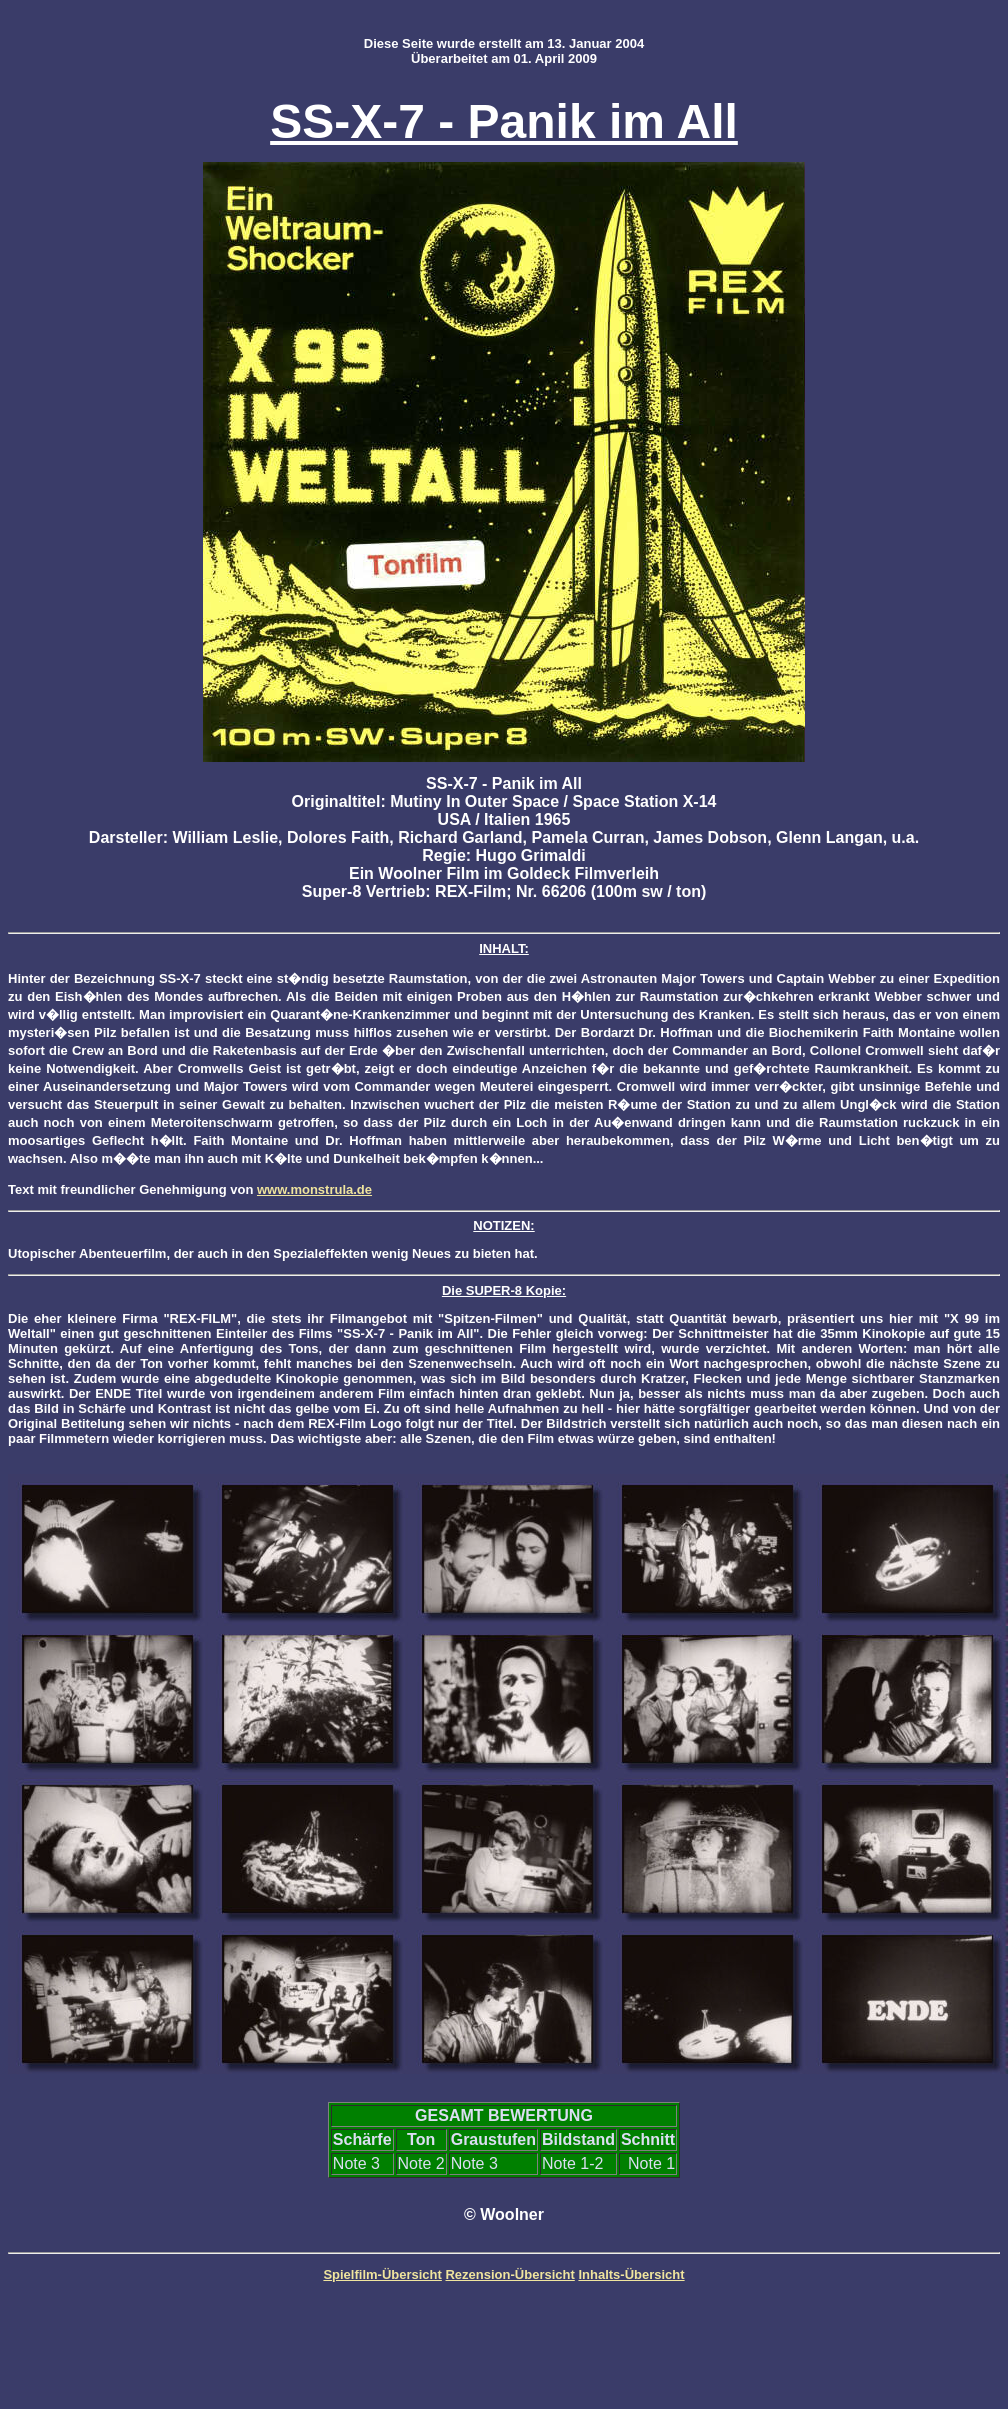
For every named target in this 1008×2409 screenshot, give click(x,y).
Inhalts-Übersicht (631, 2274)
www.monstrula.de (314, 1189)
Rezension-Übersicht (509, 2274)
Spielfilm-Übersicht (382, 2274)
